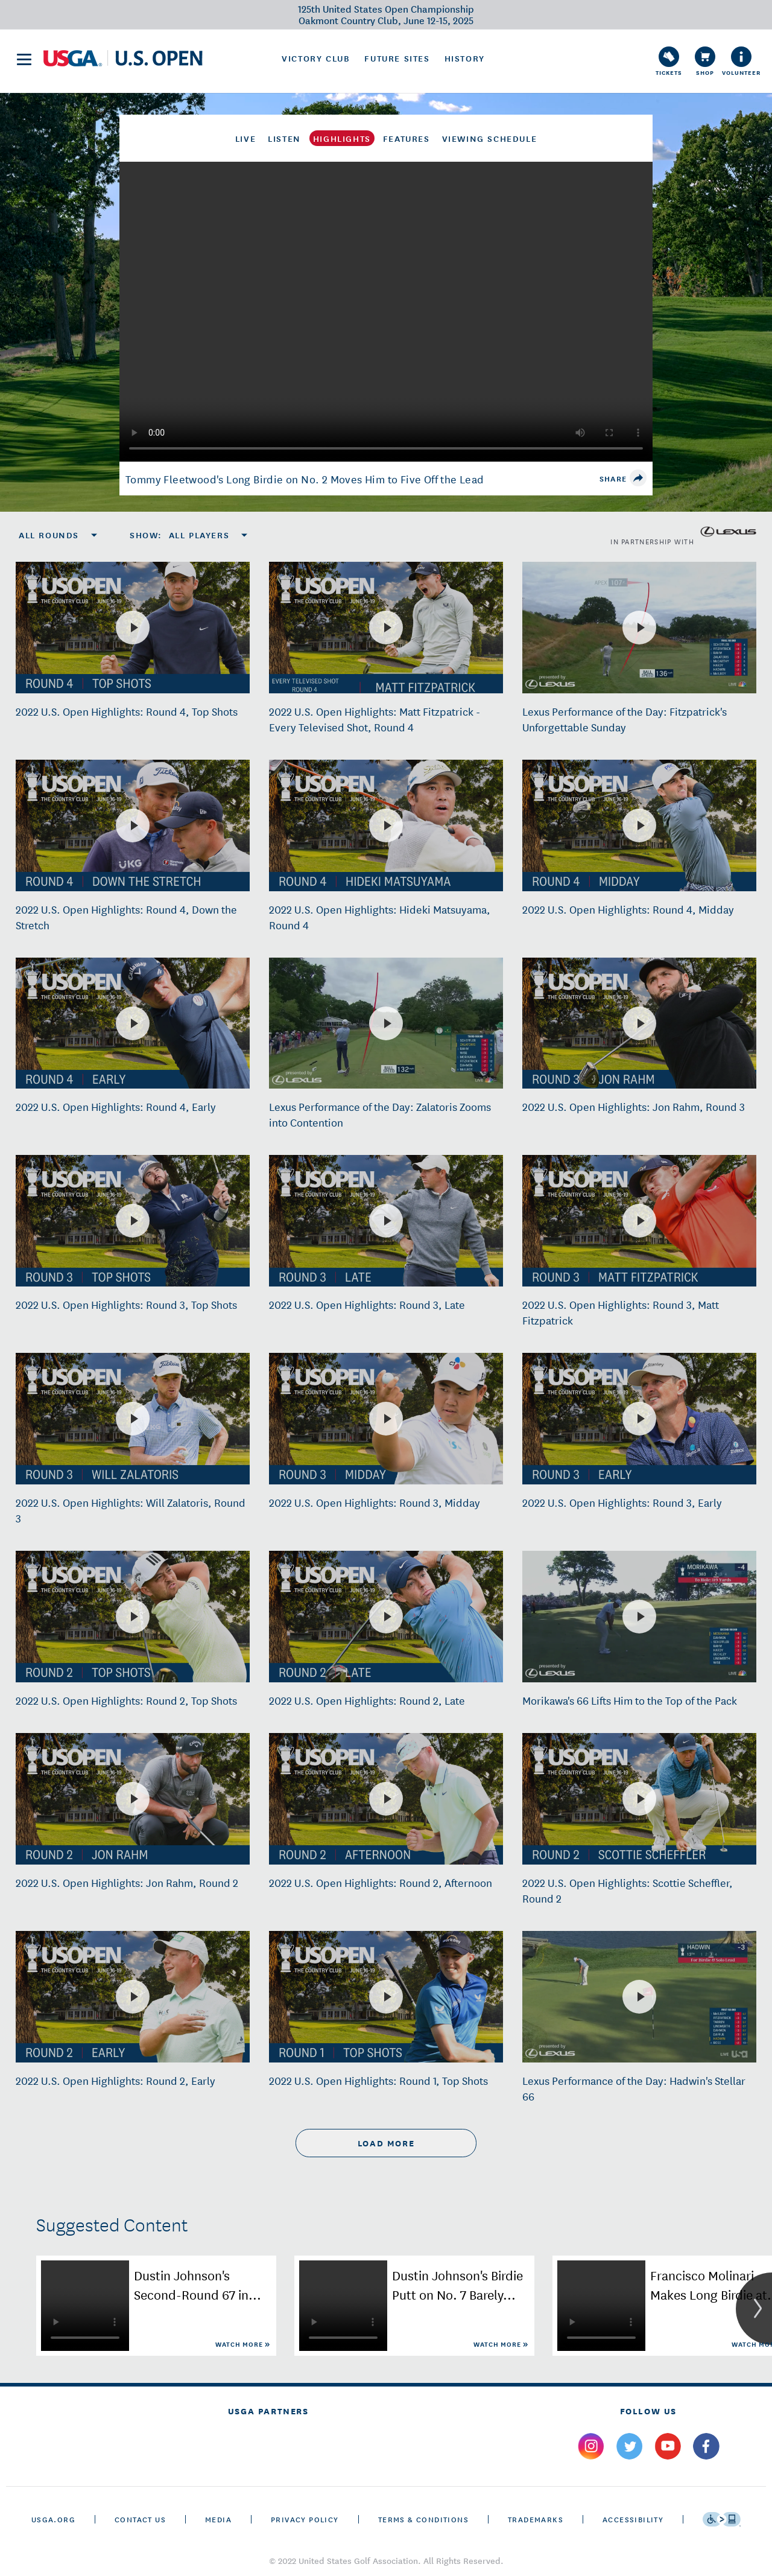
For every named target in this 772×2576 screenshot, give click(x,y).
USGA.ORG (53, 2519)
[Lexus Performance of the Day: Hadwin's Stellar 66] (639, 1997)
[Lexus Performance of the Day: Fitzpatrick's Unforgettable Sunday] (639, 627)
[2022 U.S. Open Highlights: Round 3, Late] (386, 1221)
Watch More (240, 2343)
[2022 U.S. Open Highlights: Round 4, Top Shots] (133, 627)
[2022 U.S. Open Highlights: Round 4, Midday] (639, 825)
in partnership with (683, 532)
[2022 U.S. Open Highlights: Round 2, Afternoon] (386, 1799)
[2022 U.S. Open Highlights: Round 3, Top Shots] (133, 1221)
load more (386, 2143)
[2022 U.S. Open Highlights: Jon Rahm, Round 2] (133, 1799)
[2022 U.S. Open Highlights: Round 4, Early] (133, 1023)
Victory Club (316, 58)
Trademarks (535, 2519)
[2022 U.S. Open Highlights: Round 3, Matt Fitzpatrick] (639, 1221)
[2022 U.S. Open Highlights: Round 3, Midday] (386, 1419)
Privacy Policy (305, 2519)
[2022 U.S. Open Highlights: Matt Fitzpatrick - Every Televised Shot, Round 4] (386, 627)
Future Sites (396, 58)
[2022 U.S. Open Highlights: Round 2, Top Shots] (133, 1616)
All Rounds (49, 534)
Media (218, 2519)
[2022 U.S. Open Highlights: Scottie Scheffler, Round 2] (639, 1799)
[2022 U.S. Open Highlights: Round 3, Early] (639, 1419)
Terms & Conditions (423, 2519)
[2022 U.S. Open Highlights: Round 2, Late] (386, 1616)
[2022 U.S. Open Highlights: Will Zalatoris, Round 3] (133, 1419)
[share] (638, 477)
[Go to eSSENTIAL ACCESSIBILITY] (722, 2519)
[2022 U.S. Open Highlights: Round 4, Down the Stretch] (133, 825)
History (465, 58)
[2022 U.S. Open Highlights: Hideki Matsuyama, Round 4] (386, 825)
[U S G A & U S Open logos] (123, 58)
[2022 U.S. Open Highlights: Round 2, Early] (133, 1997)
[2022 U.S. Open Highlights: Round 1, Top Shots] (386, 1997)
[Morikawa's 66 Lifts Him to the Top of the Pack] (639, 1616)
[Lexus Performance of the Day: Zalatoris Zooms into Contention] (386, 1023)
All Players (199, 534)
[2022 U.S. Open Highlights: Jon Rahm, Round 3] (639, 1023)
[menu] (24, 59)
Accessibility (633, 2519)
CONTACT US (140, 2519)
